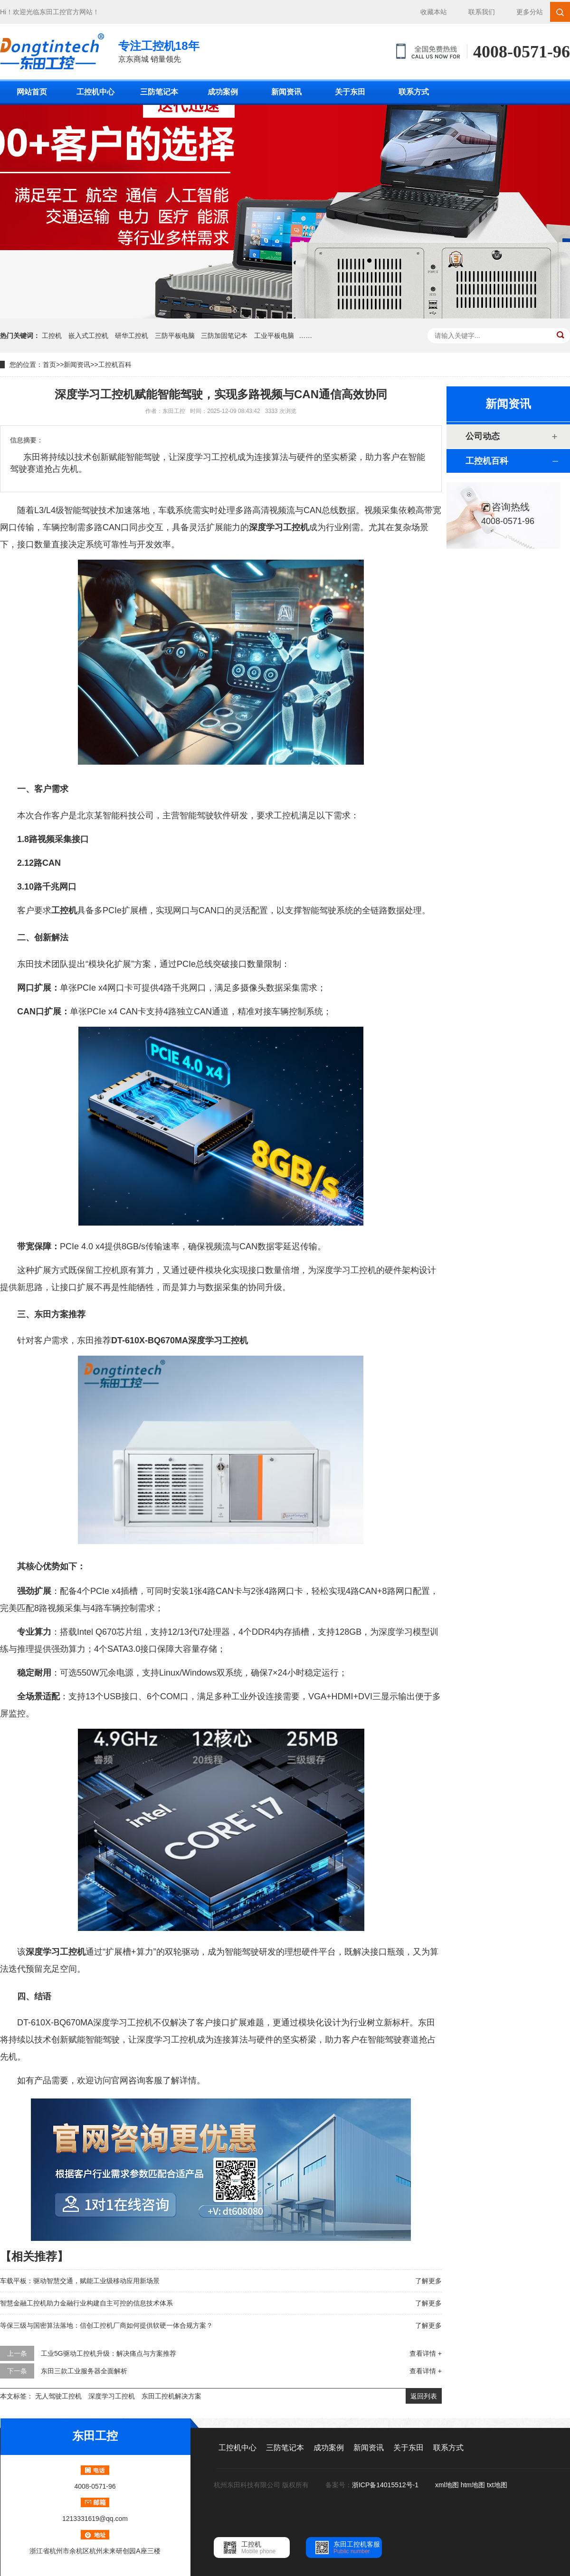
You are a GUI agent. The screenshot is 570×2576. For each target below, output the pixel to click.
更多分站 (529, 12)
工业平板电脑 (274, 335)
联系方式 (414, 92)
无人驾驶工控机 (58, 2396)
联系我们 (481, 12)
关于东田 (350, 92)
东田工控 (52, 12)
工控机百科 (115, 364)
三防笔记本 (159, 92)
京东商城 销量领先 (159, 50)
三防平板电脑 (175, 335)
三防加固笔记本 (224, 335)
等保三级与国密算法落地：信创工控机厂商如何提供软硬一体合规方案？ (106, 2325)
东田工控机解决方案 (171, 2396)
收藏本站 (433, 12)
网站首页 (32, 92)
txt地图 (497, 2485)
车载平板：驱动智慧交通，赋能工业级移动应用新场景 (80, 2281)
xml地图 (447, 2485)
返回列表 (423, 2396)
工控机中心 (95, 92)
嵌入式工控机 (88, 335)
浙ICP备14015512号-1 (386, 2485)
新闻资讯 (286, 92)
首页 (49, 364)
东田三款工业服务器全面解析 (84, 2371)
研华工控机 (131, 335)
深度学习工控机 (111, 2396)
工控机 (52, 335)
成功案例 (223, 92)
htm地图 (473, 2485)
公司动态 (483, 436)
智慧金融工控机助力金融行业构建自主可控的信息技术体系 (86, 2303)
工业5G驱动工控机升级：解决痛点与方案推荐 (108, 2353)
